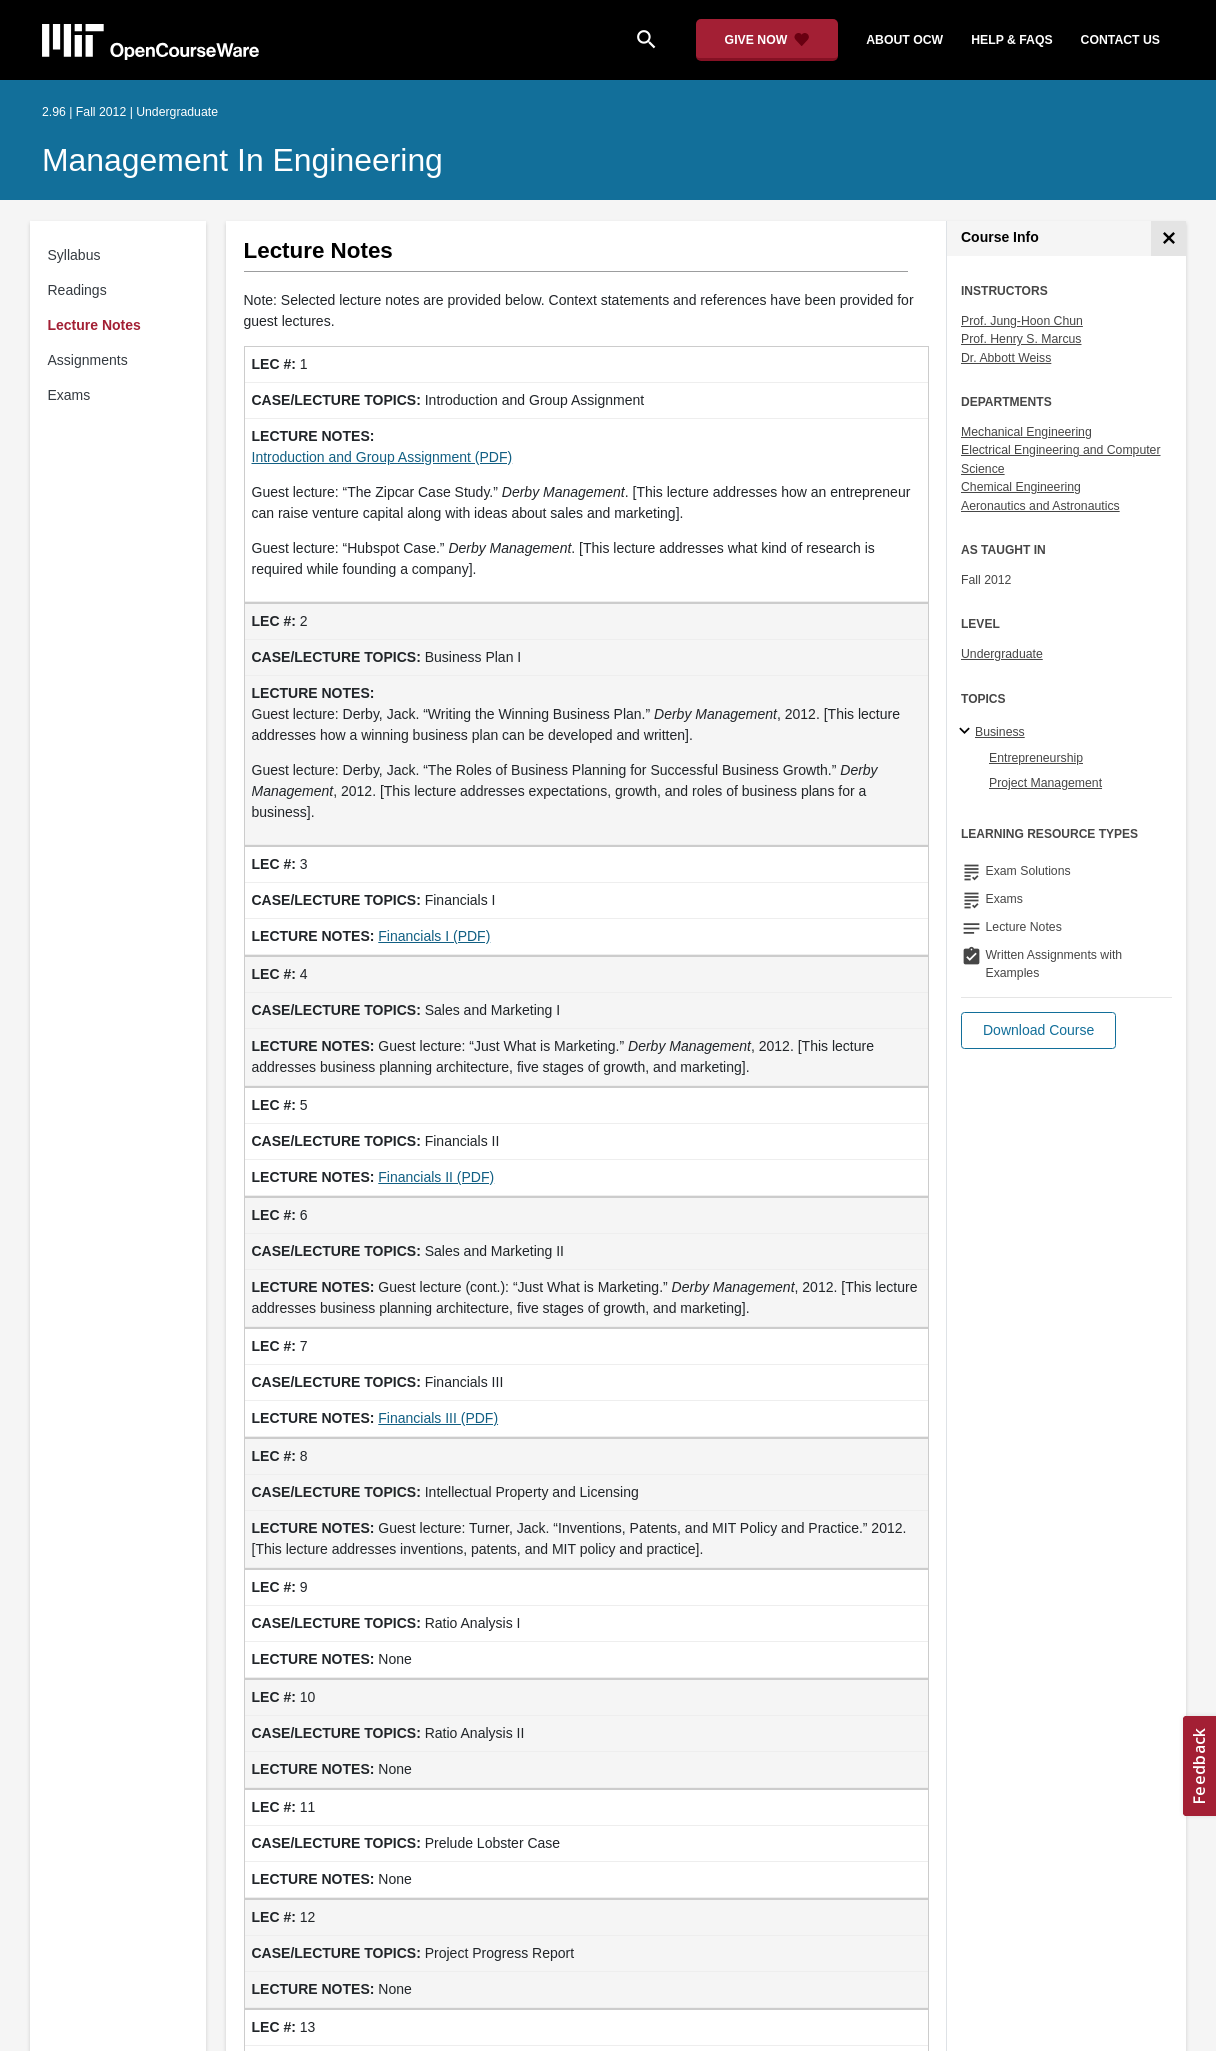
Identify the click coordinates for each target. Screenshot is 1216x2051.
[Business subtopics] (967, 732)
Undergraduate (1002, 654)
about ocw (904, 40)
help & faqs (1011, 40)
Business (1000, 732)
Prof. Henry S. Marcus (1021, 339)
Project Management (1045, 783)
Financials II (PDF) (436, 1177)
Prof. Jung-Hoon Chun (1022, 321)
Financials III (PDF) (438, 1418)
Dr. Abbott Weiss (1006, 358)
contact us (1120, 40)
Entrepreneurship (1036, 758)
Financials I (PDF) (434, 936)
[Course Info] (1168, 238)
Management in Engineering (242, 160)
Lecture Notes (94, 325)
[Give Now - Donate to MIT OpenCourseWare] (767, 40)
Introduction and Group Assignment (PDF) (382, 457)
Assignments (88, 360)
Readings (77, 290)
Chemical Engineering (1021, 487)
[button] (1038, 1030)
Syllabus (74, 255)
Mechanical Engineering (1026, 432)
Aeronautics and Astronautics (1040, 506)
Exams (69, 395)
